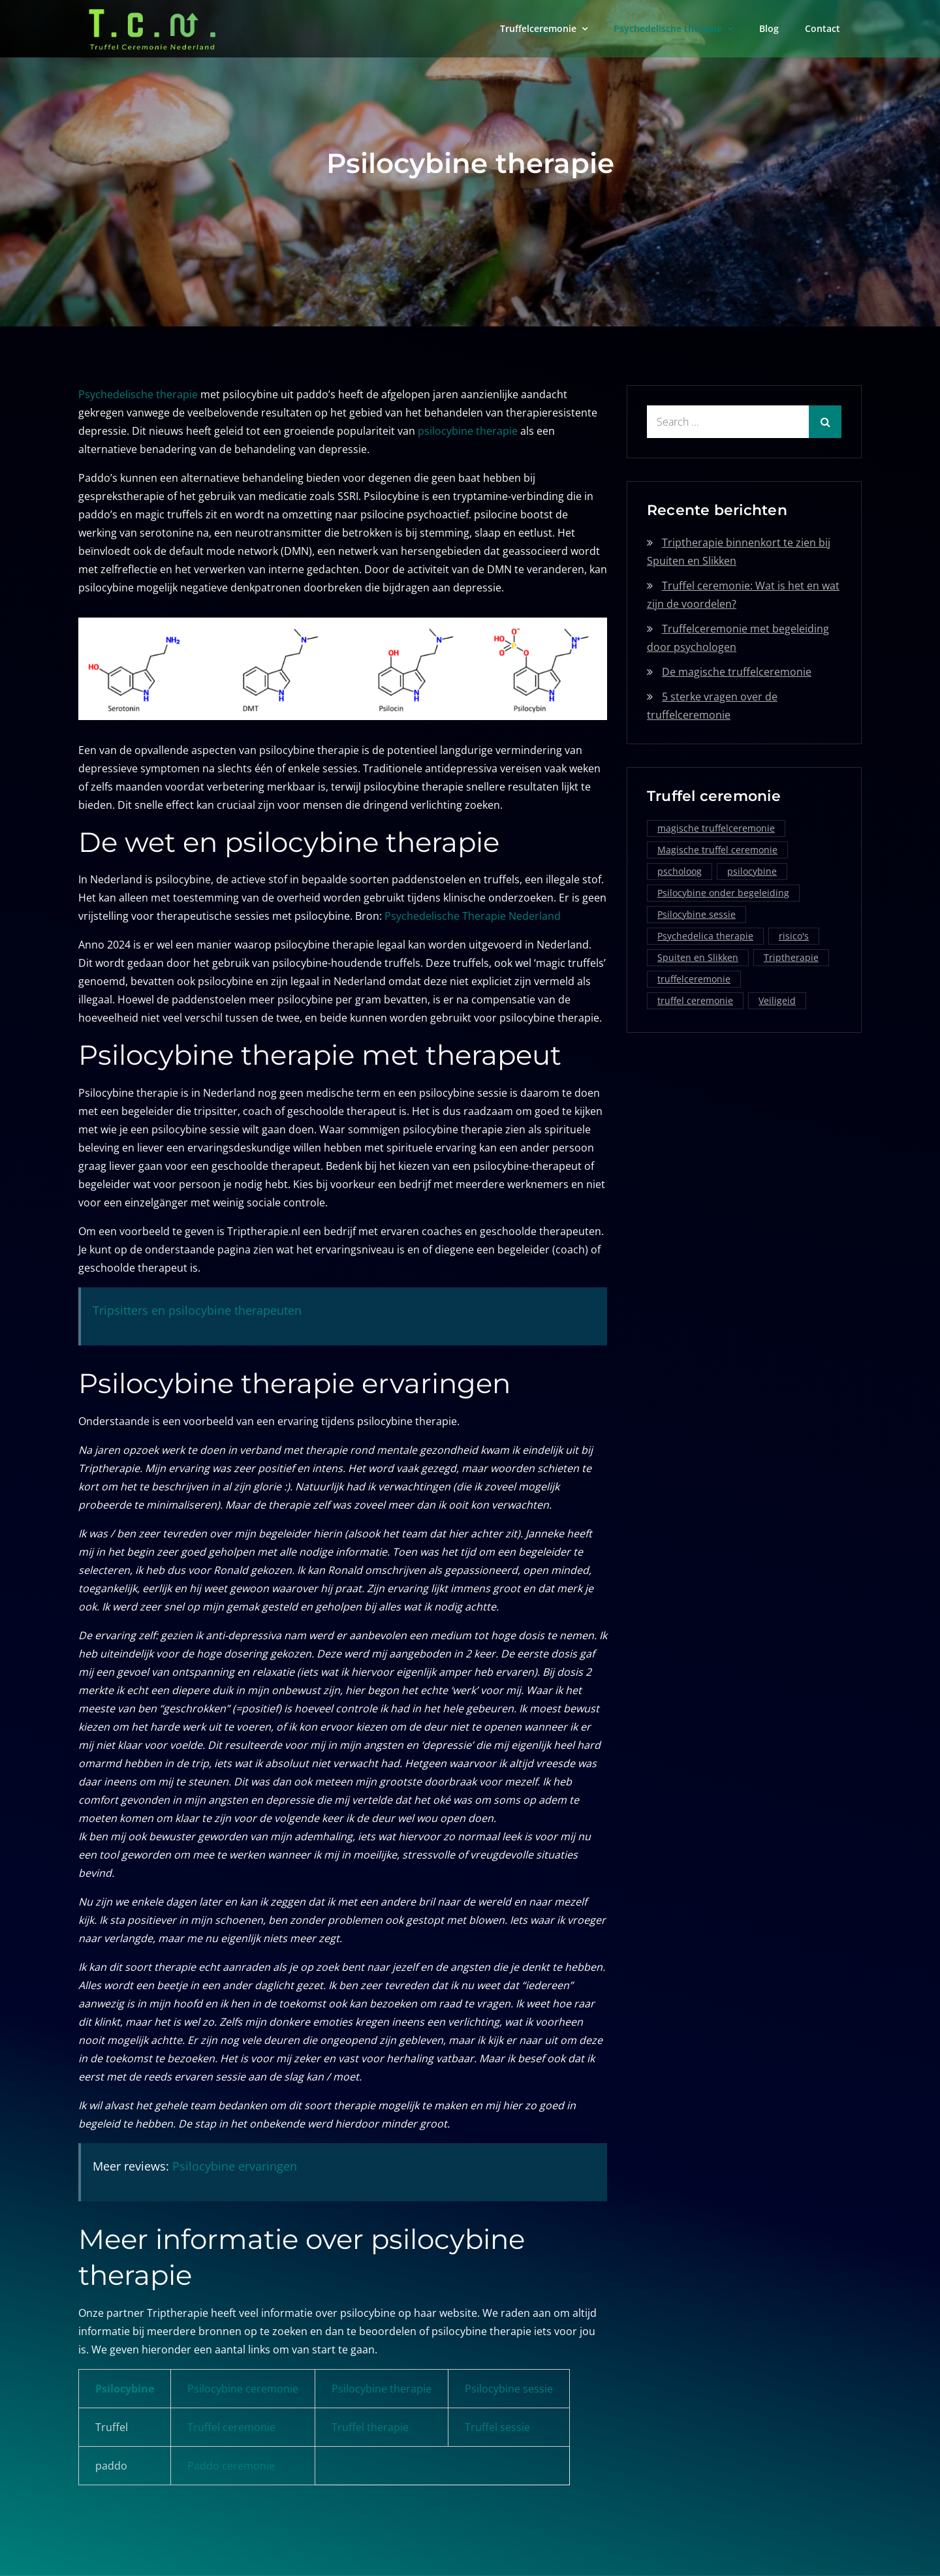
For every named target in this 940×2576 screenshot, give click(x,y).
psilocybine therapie (468, 431)
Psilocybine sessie (509, 2388)
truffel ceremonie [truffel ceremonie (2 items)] (695, 1000)
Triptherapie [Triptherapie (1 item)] (791, 957)
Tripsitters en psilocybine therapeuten (197, 1310)
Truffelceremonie (538, 28)
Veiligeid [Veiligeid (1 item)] (777, 1000)
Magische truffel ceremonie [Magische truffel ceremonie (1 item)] (717, 849)
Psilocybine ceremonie (242, 2388)
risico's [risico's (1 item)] (794, 936)
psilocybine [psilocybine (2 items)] (752, 871)
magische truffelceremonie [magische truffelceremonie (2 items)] (716, 828)
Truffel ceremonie (231, 2427)
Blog (769, 28)
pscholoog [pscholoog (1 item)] (679, 871)
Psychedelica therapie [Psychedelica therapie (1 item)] (705, 936)
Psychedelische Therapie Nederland (472, 916)
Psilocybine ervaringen (234, 2166)
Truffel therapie (370, 2427)
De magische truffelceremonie (736, 672)
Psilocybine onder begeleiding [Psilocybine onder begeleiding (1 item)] (723, 893)
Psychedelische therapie (668, 28)
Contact (822, 28)
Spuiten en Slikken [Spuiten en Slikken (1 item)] (697, 957)
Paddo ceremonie (231, 2465)
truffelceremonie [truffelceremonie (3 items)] (693, 979)
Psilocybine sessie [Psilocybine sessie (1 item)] (696, 914)
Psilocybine (124, 2388)
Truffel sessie (497, 2427)
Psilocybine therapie (381, 2388)
